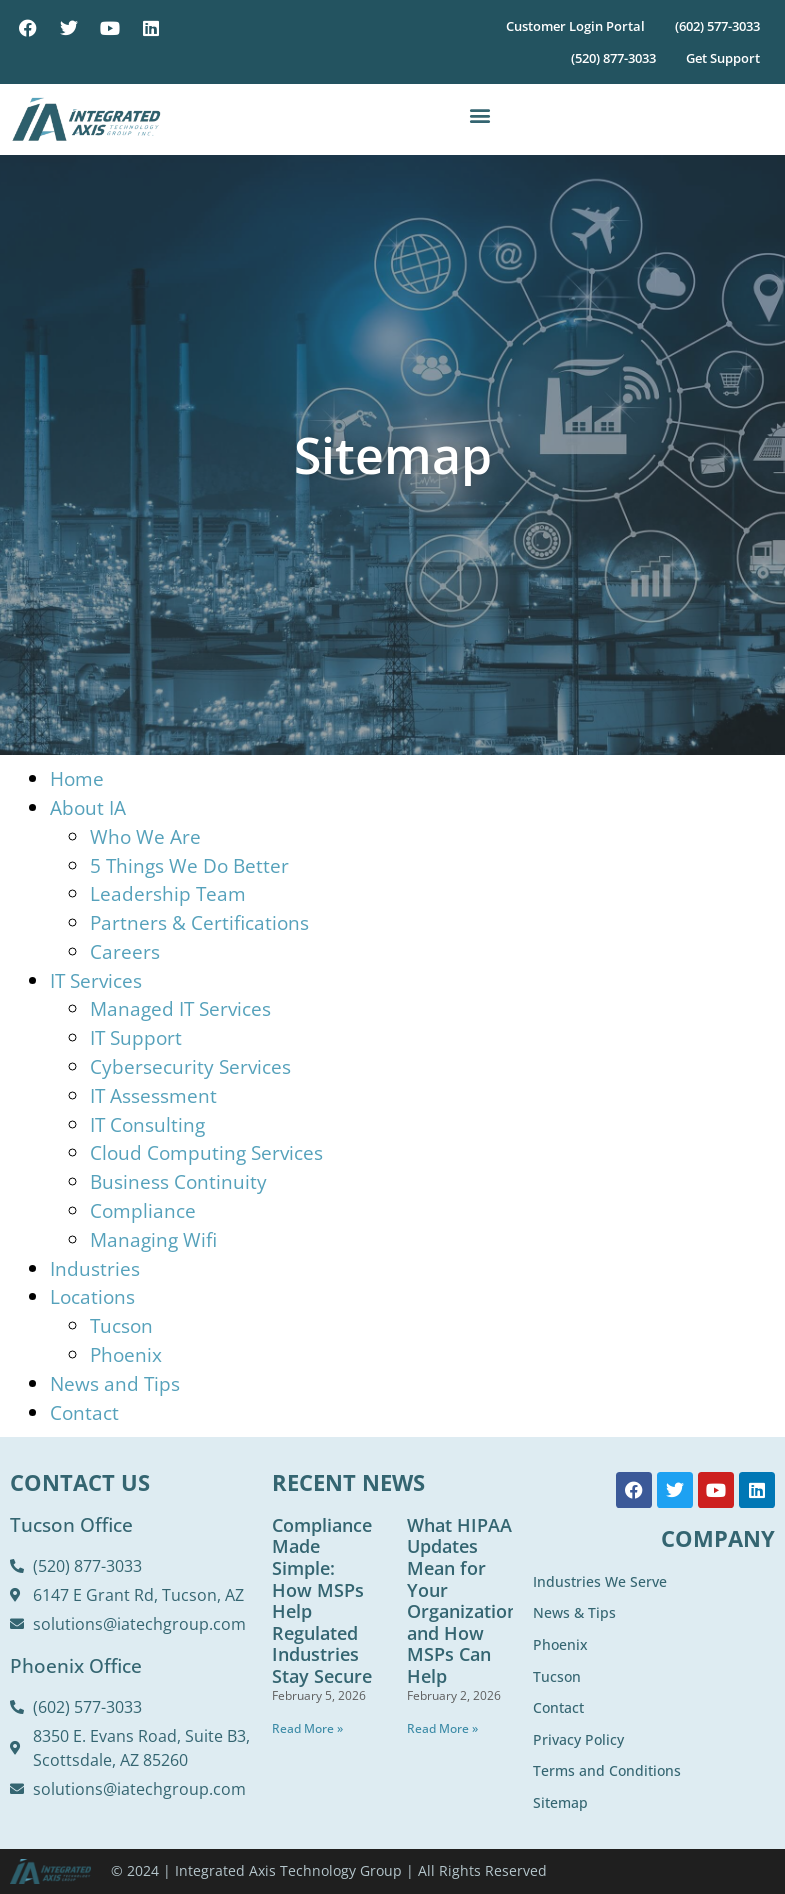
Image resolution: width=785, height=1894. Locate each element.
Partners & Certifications (199, 922)
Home (77, 778)
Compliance (143, 1210)
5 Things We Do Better (189, 865)
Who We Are (145, 836)
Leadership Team (168, 893)
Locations (92, 1296)
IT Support (136, 1037)
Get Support (723, 58)
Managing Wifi (153, 1239)
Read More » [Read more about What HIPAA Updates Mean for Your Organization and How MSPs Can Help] (442, 1728)
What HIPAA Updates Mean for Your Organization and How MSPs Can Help (462, 1600)
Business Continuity (178, 1181)
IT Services (96, 980)
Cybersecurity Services (190, 1066)
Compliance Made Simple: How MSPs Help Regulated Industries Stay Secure (322, 1600)
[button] (479, 114)
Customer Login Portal (575, 26)
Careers (125, 951)
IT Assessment (153, 1095)
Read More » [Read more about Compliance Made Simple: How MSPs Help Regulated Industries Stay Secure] (307, 1728)
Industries (95, 1268)
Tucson (121, 1325)
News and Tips (115, 1383)
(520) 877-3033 (613, 58)
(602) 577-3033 (717, 26)
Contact (84, 1412)
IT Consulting (147, 1124)
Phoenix (126, 1354)
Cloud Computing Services (206, 1152)
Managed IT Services (180, 1008)
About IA (88, 807)
